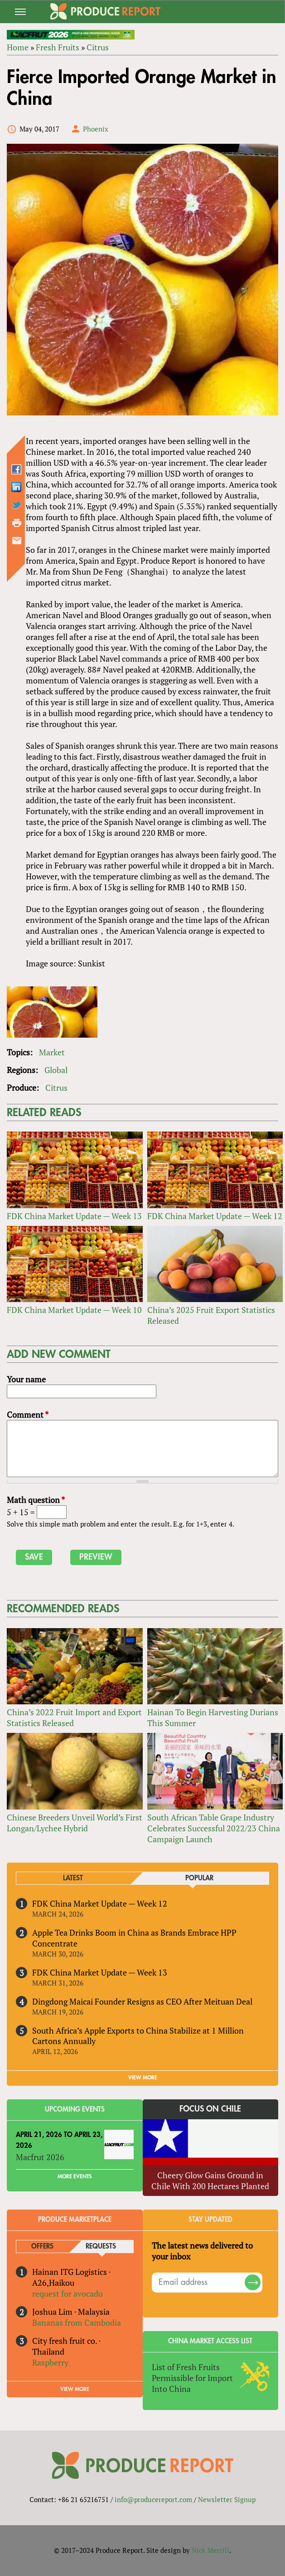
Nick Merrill (210, 2550)
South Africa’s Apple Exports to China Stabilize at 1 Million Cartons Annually (138, 2036)
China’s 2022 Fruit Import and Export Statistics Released (74, 1717)
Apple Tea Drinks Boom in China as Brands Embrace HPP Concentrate (134, 1938)
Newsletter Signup (227, 2499)
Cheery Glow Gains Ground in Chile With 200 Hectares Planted (210, 2180)
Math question (36, 1499)
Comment (27, 1414)
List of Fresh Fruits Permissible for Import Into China (192, 2377)
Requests (101, 2246)
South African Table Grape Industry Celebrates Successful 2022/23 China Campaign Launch (213, 1828)
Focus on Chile (210, 2109)
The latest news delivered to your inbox (202, 2251)
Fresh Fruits (57, 47)
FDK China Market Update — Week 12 (214, 1215)
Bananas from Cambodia (76, 2322)
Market (52, 1052)
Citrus (98, 47)
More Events (75, 2176)
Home (18, 47)
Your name (26, 1379)
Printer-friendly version (16, 522)
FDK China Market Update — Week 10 (74, 1309)
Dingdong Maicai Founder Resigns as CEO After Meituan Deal (142, 2001)
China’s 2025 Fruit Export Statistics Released (211, 1315)
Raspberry (50, 2362)
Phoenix (95, 128)
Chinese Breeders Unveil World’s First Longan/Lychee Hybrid (74, 1823)
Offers (42, 2246)
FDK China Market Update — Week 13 (74, 1215)
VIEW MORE (142, 2077)
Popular (199, 1878)
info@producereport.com (153, 2499)
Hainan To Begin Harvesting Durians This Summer (212, 1717)
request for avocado (67, 2293)
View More (74, 2389)
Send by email (16, 540)
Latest (73, 1878)
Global (56, 1069)
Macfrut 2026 (40, 2157)
